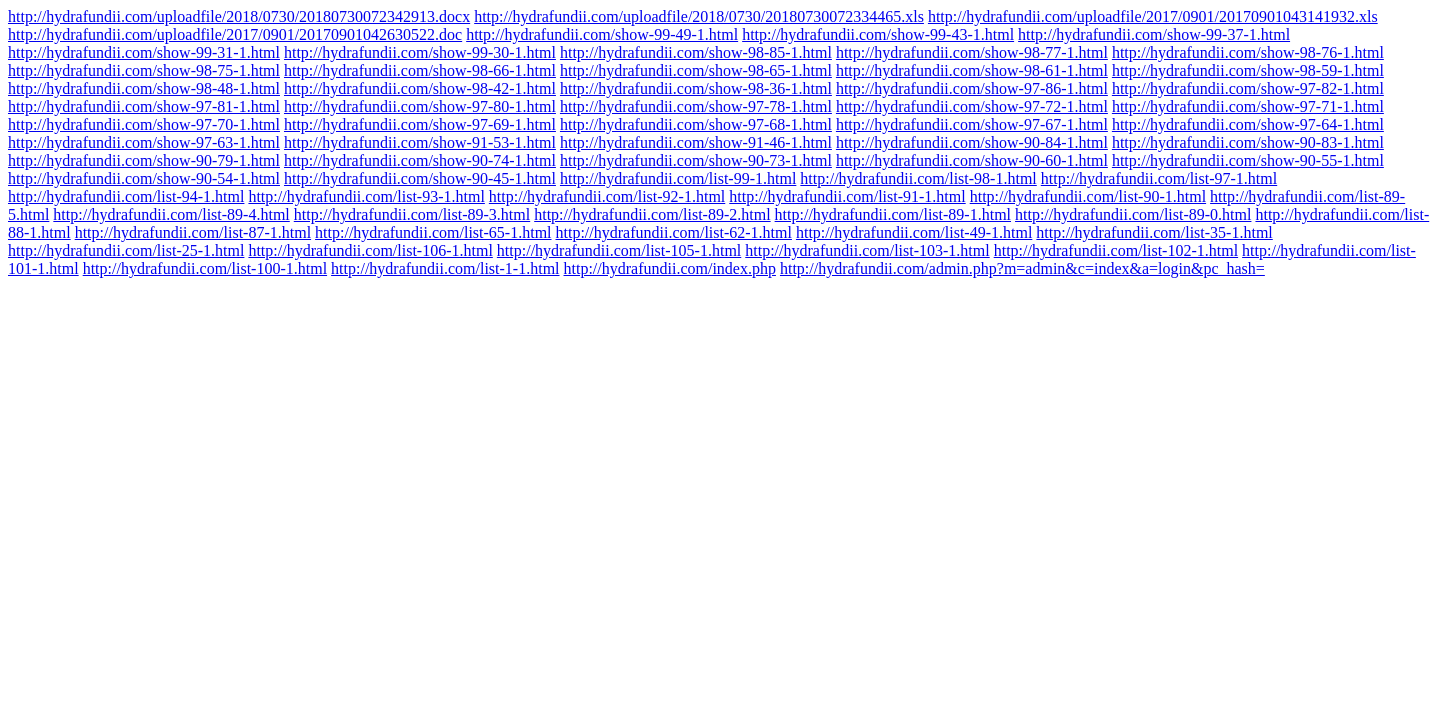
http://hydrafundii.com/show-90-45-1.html (420, 178)
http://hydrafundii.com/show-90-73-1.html (696, 160)
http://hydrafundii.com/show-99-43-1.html (878, 34)
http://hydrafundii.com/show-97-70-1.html (144, 124)
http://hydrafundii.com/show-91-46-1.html (696, 142)
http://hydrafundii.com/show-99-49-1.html (602, 34)
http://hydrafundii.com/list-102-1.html (1116, 250)
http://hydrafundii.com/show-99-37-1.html (1154, 34)
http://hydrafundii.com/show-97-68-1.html (696, 124)
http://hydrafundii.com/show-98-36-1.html (696, 88)
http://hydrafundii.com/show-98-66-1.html (420, 70)
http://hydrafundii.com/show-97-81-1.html (144, 106)
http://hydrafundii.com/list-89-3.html (412, 214)
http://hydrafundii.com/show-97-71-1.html (1248, 106)
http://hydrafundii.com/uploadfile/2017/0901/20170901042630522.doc (235, 34)
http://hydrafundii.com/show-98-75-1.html (144, 70)
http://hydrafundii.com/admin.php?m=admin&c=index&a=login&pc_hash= (1022, 268)
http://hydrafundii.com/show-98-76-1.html (1248, 52)
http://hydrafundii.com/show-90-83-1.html (1248, 142)
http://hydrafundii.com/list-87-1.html (193, 232)
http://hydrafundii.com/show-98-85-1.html (696, 52)
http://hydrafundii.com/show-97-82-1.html (1248, 88)
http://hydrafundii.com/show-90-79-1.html (144, 160)
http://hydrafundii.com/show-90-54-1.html (144, 178)
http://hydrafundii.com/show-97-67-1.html (972, 124)
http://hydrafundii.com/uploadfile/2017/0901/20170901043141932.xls (1153, 16)
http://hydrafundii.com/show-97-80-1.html (420, 106)
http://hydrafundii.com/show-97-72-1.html (972, 106)
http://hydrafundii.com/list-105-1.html (619, 250)
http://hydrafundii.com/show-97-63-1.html (144, 142)
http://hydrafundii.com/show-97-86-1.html (972, 88)
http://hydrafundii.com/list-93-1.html (366, 196)
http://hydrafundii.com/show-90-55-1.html (1248, 160)
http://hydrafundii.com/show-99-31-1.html (144, 52)
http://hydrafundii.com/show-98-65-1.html (696, 70)
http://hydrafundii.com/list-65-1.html (433, 232)
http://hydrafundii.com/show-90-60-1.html (972, 160)
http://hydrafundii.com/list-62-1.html (674, 232)
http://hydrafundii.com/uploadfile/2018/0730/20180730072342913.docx (239, 16)
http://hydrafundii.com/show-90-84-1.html (972, 142)
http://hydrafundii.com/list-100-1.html (205, 268)
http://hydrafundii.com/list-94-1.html (126, 196)
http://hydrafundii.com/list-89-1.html (893, 214)
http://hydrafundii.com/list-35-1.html (1154, 232)
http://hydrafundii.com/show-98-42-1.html (420, 88)
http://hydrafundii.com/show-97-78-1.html (696, 106)
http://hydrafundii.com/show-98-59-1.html (1248, 70)
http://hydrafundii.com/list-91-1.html (847, 196)
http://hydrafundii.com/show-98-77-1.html (972, 52)
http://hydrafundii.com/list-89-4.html (171, 214)
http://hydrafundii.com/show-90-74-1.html (420, 160)
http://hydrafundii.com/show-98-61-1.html (972, 70)
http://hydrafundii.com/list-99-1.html (678, 178)
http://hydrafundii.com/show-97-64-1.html (1248, 124)
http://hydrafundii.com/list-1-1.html (445, 268)
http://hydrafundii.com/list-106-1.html (370, 250)
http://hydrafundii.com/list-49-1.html (914, 232)
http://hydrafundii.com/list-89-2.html (652, 214)
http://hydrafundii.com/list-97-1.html (1159, 178)
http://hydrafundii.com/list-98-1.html (918, 178)
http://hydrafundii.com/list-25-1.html (126, 250)
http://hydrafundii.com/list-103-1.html (867, 250)
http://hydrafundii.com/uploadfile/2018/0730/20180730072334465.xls (699, 16)
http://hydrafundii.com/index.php (670, 268)
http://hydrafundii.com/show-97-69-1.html (420, 124)
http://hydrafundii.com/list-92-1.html (607, 196)
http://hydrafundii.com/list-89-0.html (1133, 214)
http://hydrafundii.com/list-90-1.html (1088, 196)
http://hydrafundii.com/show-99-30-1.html (420, 52)
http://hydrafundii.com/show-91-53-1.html (420, 142)
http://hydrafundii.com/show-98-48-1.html (144, 88)
